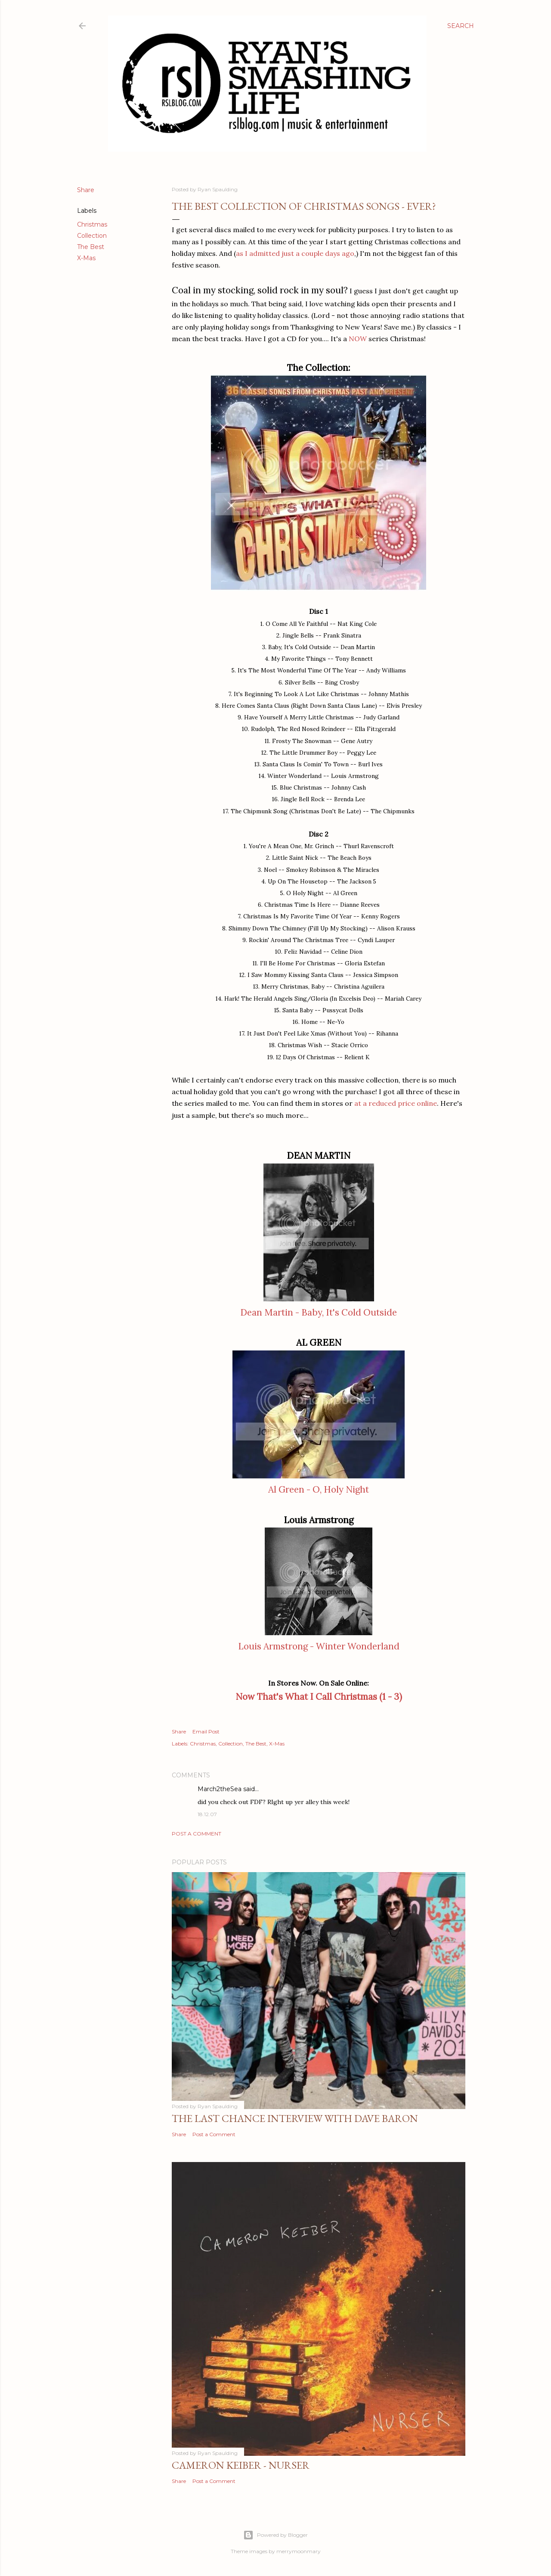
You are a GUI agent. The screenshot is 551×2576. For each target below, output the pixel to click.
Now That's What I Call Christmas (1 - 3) (318, 1696)
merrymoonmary (298, 2551)
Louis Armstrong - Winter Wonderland (318, 1646)
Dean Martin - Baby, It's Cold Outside (318, 1312)
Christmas (92, 224)
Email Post (206, 1731)
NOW (358, 338)
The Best (90, 247)
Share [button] (85, 190)
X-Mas (86, 258)
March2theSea (219, 1789)
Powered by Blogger (275, 2535)
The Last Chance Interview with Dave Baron (295, 2118)
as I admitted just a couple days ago (295, 253)
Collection (92, 236)
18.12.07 (207, 1814)
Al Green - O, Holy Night (318, 1489)
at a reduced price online (395, 1103)
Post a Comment (196, 1833)
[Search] (460, 26)
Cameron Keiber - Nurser (241, 2465)
